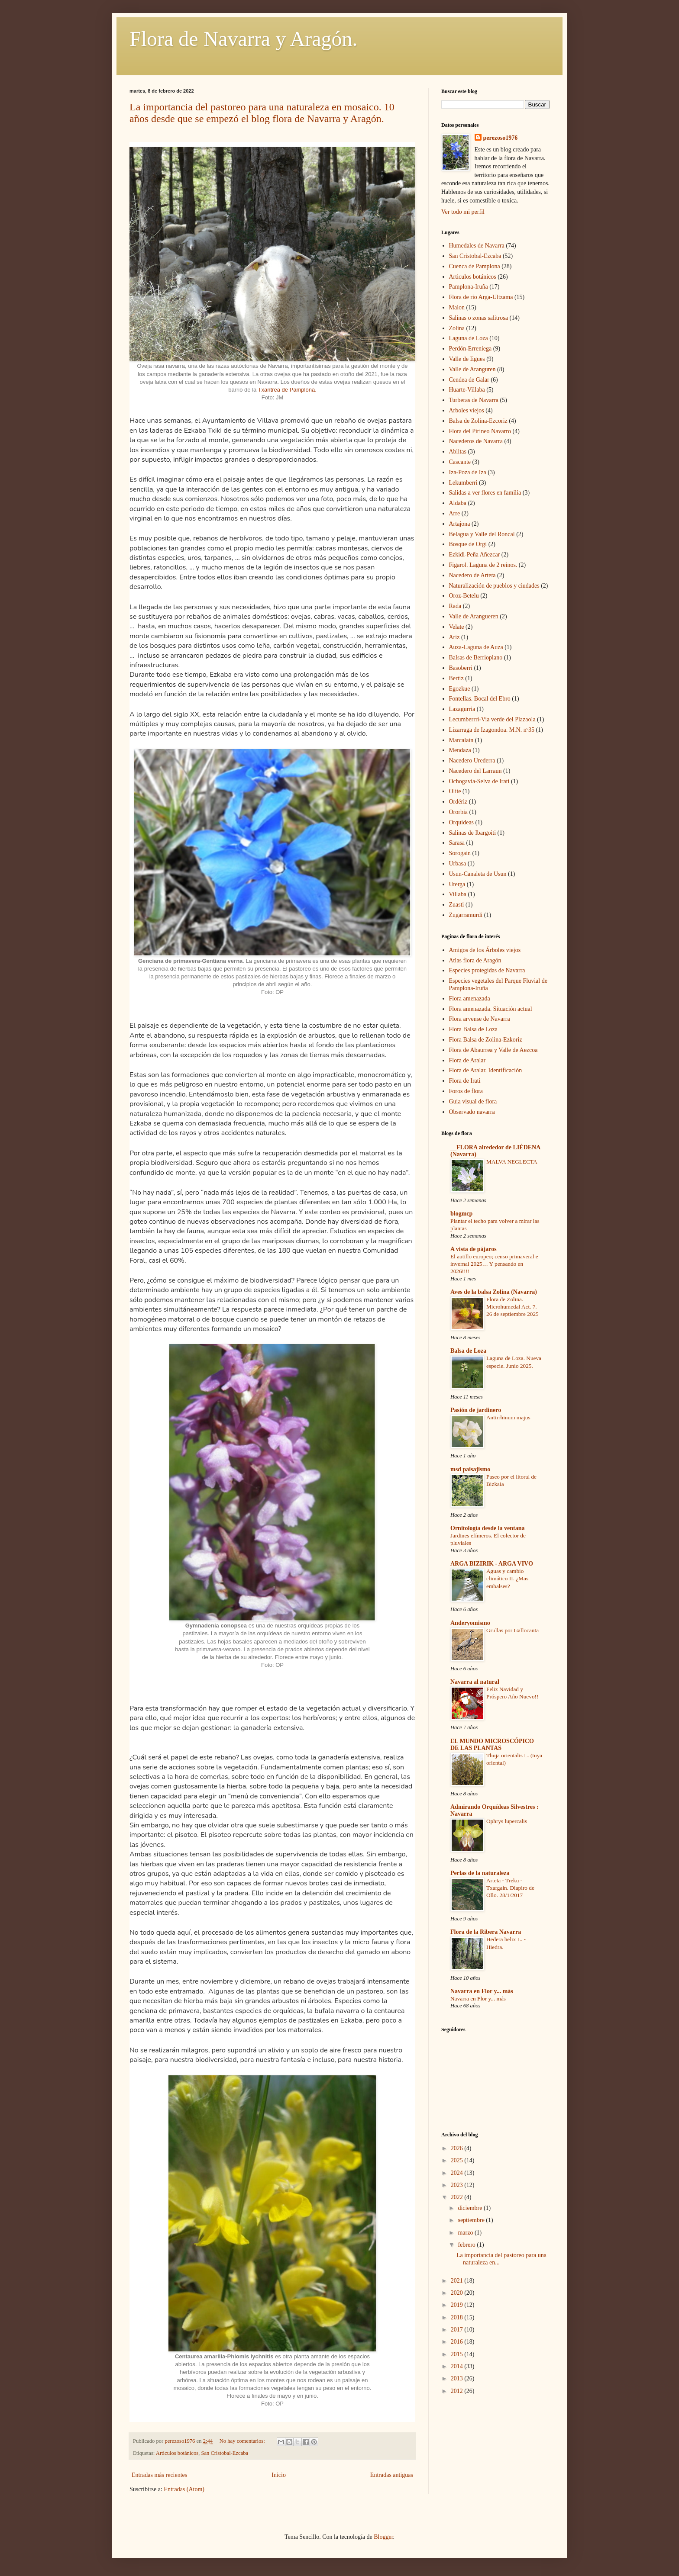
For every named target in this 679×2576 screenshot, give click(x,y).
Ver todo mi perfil (463, 212)
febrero (467, 2245)
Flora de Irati (465, 1080)
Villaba (457, 894)
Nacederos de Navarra (476, 441)
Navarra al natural (474, 1682)
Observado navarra (472, 1112)
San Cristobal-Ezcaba (224, 2453)
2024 (458, 2173)
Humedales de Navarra (476, 245)
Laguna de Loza (468, 338)
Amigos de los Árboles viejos (485, 950)
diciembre (470, 2208)
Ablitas (457, 451)
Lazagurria (462, 709)
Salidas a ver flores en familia (485, 492)
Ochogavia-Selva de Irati (479, 781)
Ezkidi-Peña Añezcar (474, 554)
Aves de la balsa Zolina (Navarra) (493, 1292)
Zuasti (456, 904)
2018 (458, 2317)
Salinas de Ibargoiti (472, 833)
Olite (455, 791)
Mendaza (460, 750)
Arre (454, 513)
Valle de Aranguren (472, 369)
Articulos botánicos (177, 2453)
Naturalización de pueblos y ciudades (494, 585)
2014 (458, 2366)
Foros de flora (466, 1091)
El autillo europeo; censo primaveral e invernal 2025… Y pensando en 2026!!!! (494, 1264)
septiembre (472, 2220)
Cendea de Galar (469, 379)
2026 (458, 2148)
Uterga (457, 884)
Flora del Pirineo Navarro (480, 431)
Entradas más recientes (159, 2475)
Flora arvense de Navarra (479, 1019)
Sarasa (457, 842)
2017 (458, 2329)
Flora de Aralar (467, 1060)
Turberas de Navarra (474, 400)
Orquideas (461, 822)
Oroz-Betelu (464, 595)
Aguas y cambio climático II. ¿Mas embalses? (507, 1578)
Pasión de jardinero (475, 1410)
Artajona (459, 524)
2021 (458, 2280)
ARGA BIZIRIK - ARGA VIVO (491, 1563)
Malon (457, 307)
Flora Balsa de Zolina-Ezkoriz (485, 1039)
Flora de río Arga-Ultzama (481, 297)
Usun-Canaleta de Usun (478, 874)
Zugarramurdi (466, 915)
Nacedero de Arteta (472, 575)
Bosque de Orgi (468, 544)
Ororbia (458, 812)
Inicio (279, 2475)
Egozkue (459, 688)
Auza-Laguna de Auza (476, 647)
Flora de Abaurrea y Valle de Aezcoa (493, 1050)
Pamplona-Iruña (468, 286)
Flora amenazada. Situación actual (490, 1009)
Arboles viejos (466, 410)
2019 (458, 2305)
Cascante (460, 462)
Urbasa (457, 863)
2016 (458, 2341)
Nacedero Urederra (472, 760)
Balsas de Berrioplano (476, 657)
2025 (458, 2160)
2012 (458, 2391)
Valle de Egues (467, 359)
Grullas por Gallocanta (512, 1630)
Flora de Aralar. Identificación (485, 1070)
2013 (458, 2378)
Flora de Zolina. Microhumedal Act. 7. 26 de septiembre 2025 (512, 1307)
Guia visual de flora (473, 1101)
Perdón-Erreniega (470, 348)
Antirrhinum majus (508, 1417)
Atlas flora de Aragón (475, 960)
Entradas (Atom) (184, 2489)
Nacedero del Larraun (475, 771)
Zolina (457, 328)
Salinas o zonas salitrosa (478, 318)
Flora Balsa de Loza (473, 1029)
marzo (466, 2232)
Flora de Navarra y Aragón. (243, 38)
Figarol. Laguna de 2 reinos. (483, 565)
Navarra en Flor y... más (481, 1991)
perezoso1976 (500, 138)
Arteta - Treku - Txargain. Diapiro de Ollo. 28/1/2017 (510, 1888)
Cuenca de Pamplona (474, 266)
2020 (458, 2293)
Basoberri (460, 668)
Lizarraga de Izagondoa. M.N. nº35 (492, 730)
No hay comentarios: (243, 2441)
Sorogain (460, 853)
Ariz (454, 637)
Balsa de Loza (468, 1350)
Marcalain (461, 740)
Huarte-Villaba (467, 389)
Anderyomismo (470, 1623)
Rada (455, 606)
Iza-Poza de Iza (467, 472)
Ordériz (458, 801)
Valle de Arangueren (473, 616)
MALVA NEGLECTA (511, 1161)
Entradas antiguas (391, 2475)
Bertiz (456, 678)
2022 (458, 2197)
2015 (458, 2354)
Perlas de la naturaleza (479, 1873)
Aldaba (457, 503)
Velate (456, 627)
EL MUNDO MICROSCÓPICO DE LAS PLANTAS (492, 1744)
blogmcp (461, 1213)
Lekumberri (463, 482)
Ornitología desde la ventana (487, 1528)
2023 (458, 2185)
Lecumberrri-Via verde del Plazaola (492, 719)
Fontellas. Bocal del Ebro (480, 698)
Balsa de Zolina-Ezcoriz (478, 421)
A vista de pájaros (473, 1249)
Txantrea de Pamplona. (287, 389)
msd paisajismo (470, 1469)
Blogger (383, 2537)
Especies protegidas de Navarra (487, 970)
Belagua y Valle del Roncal (482, 534)
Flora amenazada (469, 998)
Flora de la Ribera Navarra (485, 1932)
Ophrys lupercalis (506, 1821)
